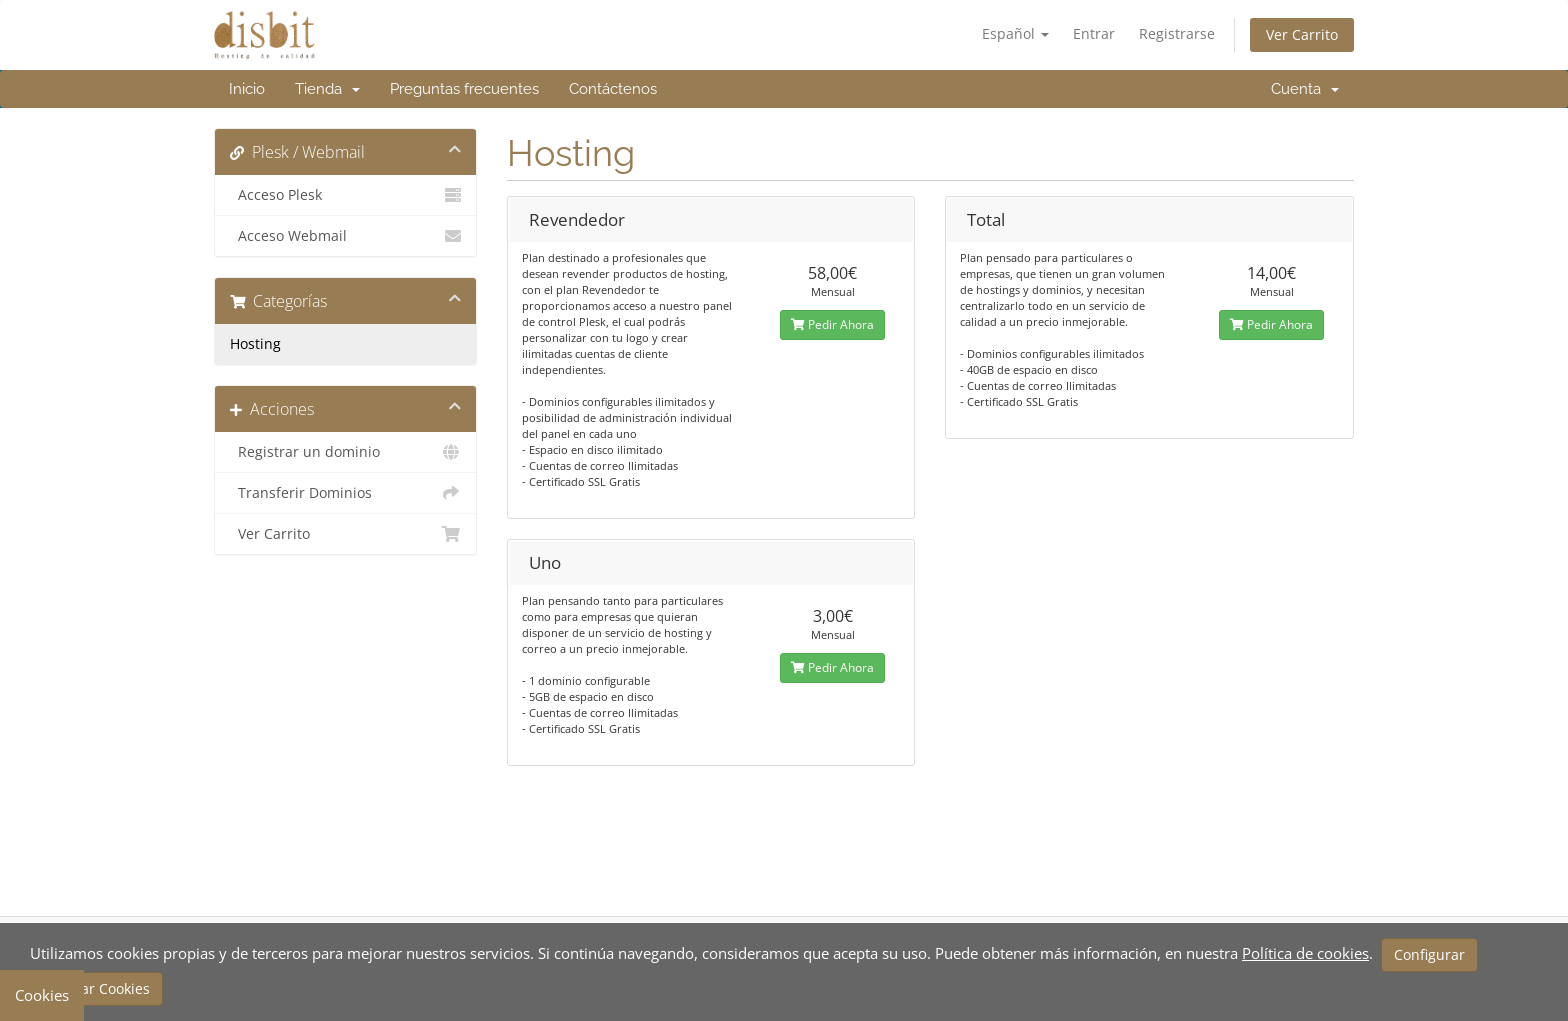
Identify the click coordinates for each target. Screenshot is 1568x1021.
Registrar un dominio (345, 452)
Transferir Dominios (345, 493)
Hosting (255, 344)
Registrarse (1177, 33)
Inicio (247, 89)
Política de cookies (1305, 953)
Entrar (1094, 33)
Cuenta (1305, 89)
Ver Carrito (1302, 34)
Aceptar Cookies (96, 988)
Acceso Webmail (345, 236)
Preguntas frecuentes (464, 89)
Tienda (327, 89)
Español (1015, 33)
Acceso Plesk (345, 195)
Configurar (1429, 954)
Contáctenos (613, 89)
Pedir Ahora (832, 324)
